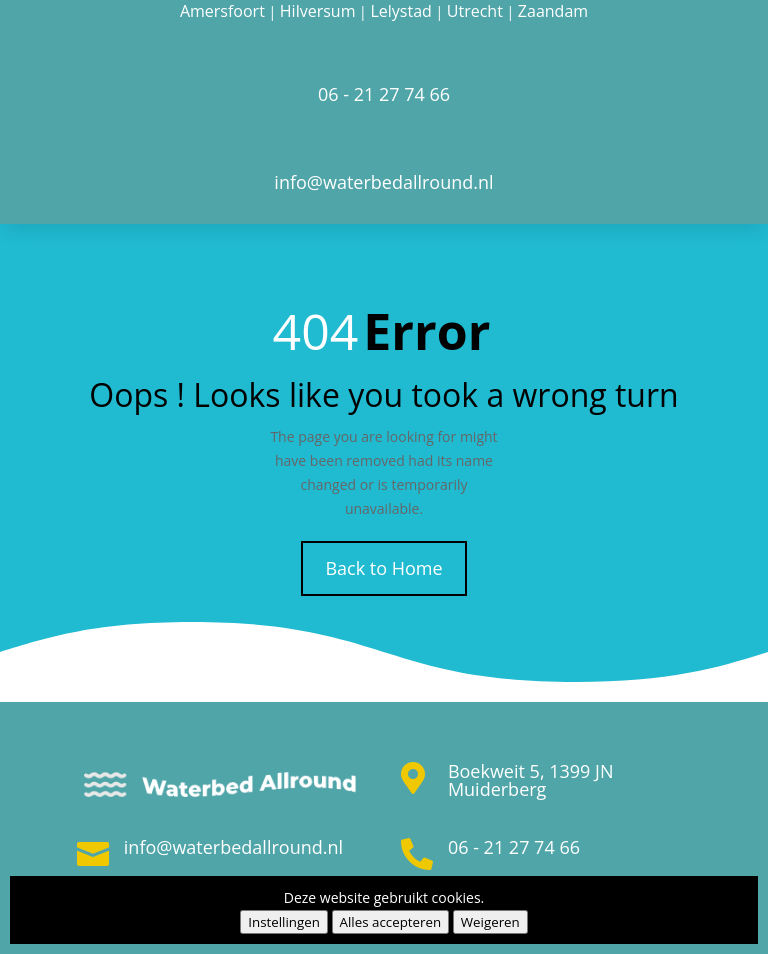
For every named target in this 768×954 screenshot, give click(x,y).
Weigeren (490, 922)
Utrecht (475, 11)
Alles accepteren (391, 922)
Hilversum (318, 11)
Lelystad (400, 11)
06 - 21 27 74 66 (514, 847)
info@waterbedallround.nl (233, 847)
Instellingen (284, 922)
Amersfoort (222, 11)
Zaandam (553, 11)
